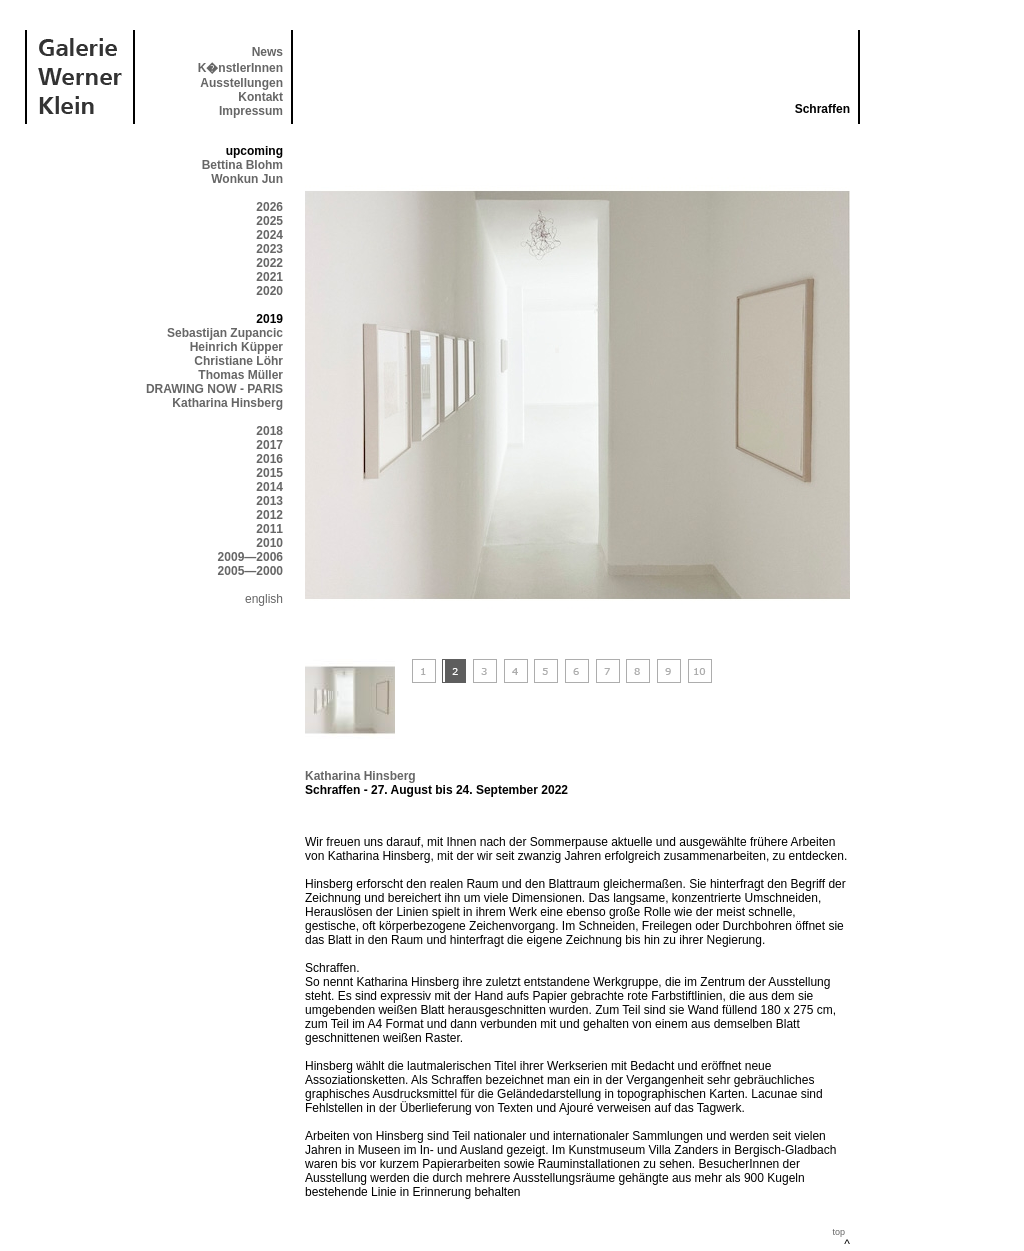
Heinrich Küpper (236, 347)
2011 (269, 529)
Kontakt (260, 97)
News (267, 52)
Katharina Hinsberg (227, 403)
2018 (269, 431)
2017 (269, 445)
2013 (269, 501)
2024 (269, 235)
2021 (269, 277)
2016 (269, 459)
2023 (269, 249)
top (838, 1232)
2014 (269, 487)
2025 (269, 221)
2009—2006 (250, 557)
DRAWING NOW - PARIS (214, 389)
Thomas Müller (240, 375)
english (264, 599)
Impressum (251, 111)
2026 (269, 207)
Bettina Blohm (242, 165)
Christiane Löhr (238, 361)
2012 (269, 515)
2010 (269, 543)
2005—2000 (250, 571)
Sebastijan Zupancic (225, 333)
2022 (269, 263)
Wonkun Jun (247, 179)
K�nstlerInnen (240, 68)
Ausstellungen (241, 83)
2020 (269, 291)
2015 (269, 473)
